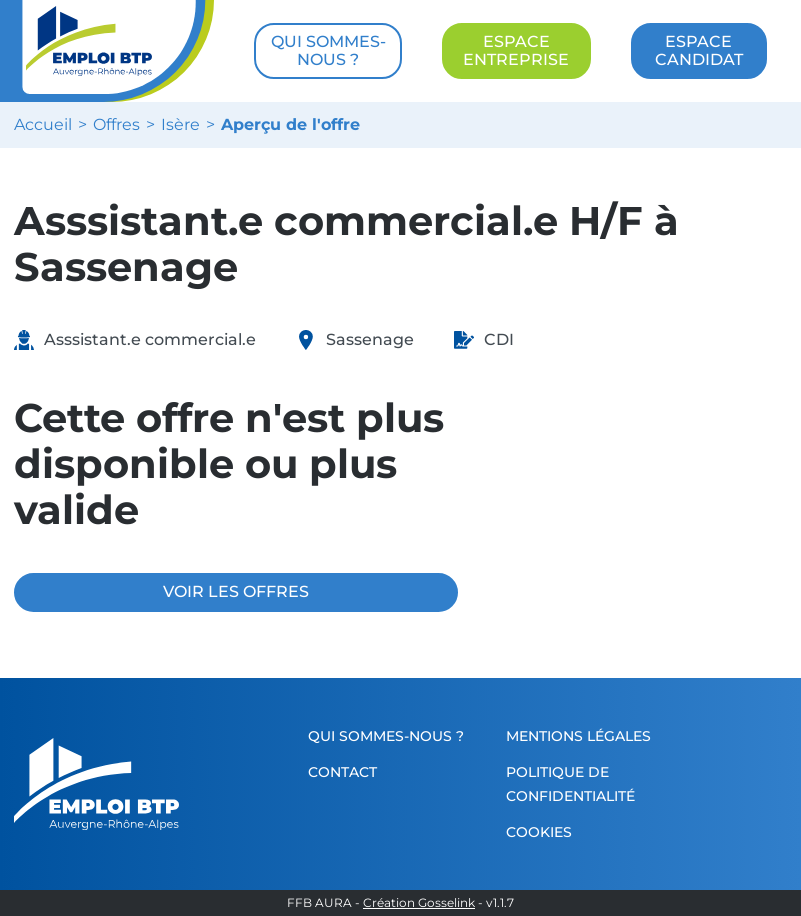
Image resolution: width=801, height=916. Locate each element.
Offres (116, 125)
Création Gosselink (419, 903)
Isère (180, 125)
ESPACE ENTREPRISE (516, 50)
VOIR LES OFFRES (236, 591)
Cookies (539, 832)
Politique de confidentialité (570, 784)
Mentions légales (578, 736)
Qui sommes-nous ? (386, 736)
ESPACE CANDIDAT (699, 50)
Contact (342, 772)
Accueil (43, 125)
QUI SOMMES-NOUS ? (328, 50)
